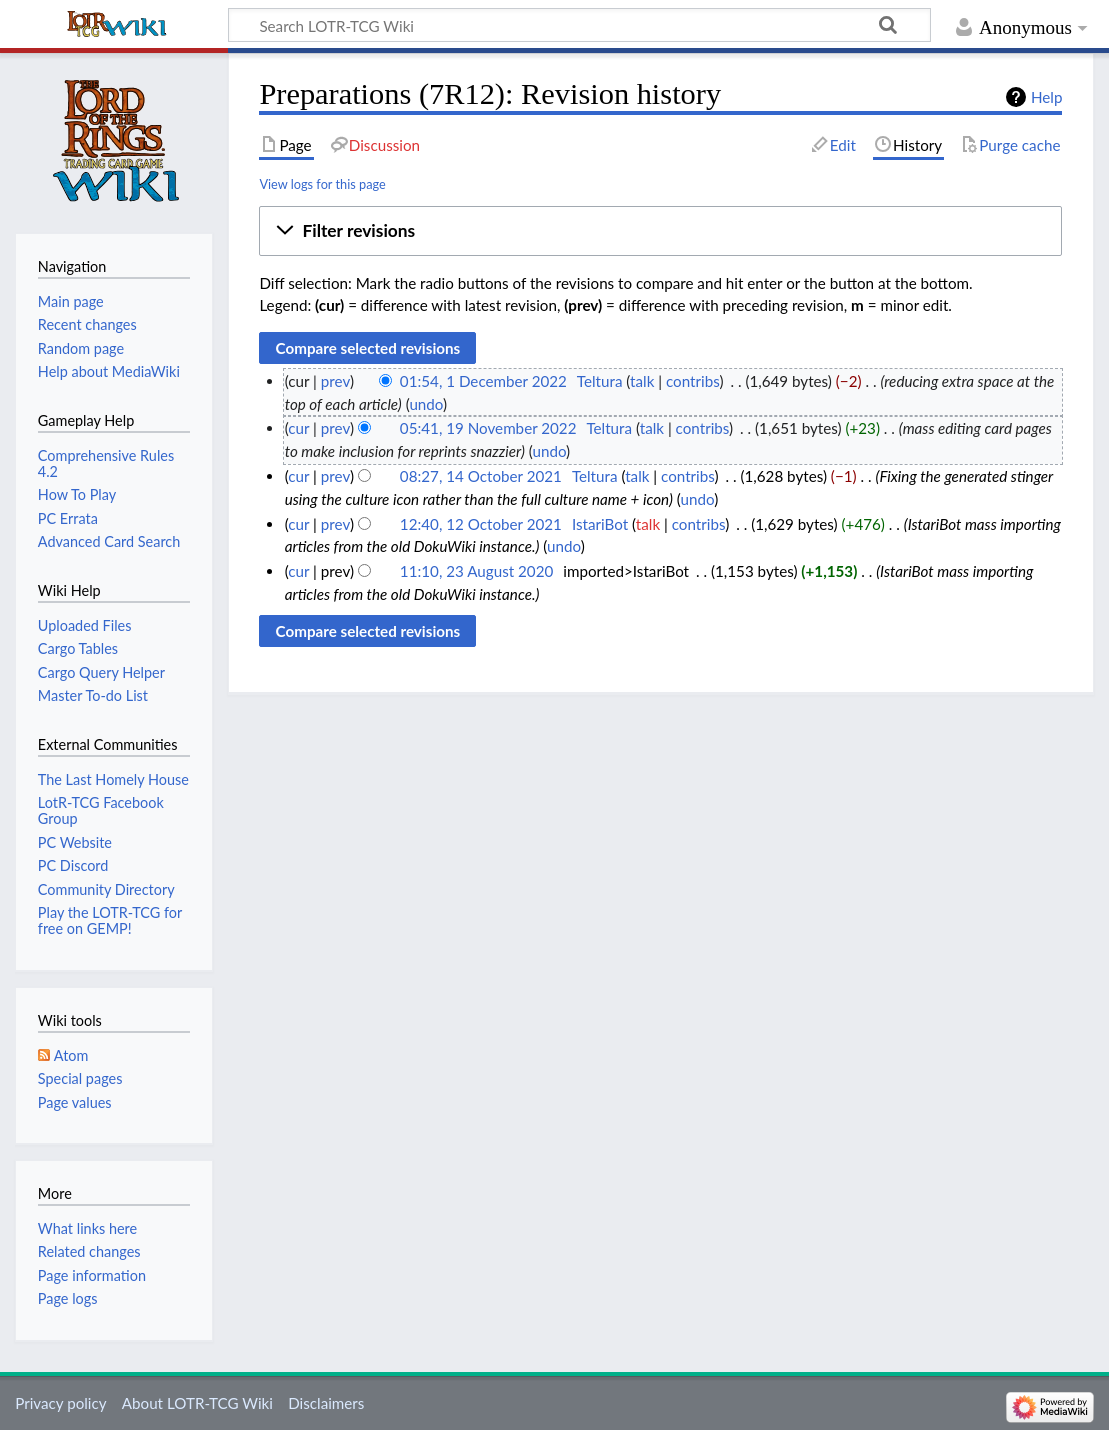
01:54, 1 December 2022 (483, 381)
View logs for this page (322, 184)
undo (426, 404)
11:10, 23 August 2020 (476, 571)
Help (1046, 97)
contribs (692, 381)
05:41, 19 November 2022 (488, 428)
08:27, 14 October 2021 (481, 476)
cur (298, 428)
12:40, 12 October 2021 (481, 524)
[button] (660, 231)
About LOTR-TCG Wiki (197, 1403)
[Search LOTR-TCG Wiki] (562, 25)
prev (335, 381)
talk (642, 381)
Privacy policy (60, 1403)
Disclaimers (326, 1403)
